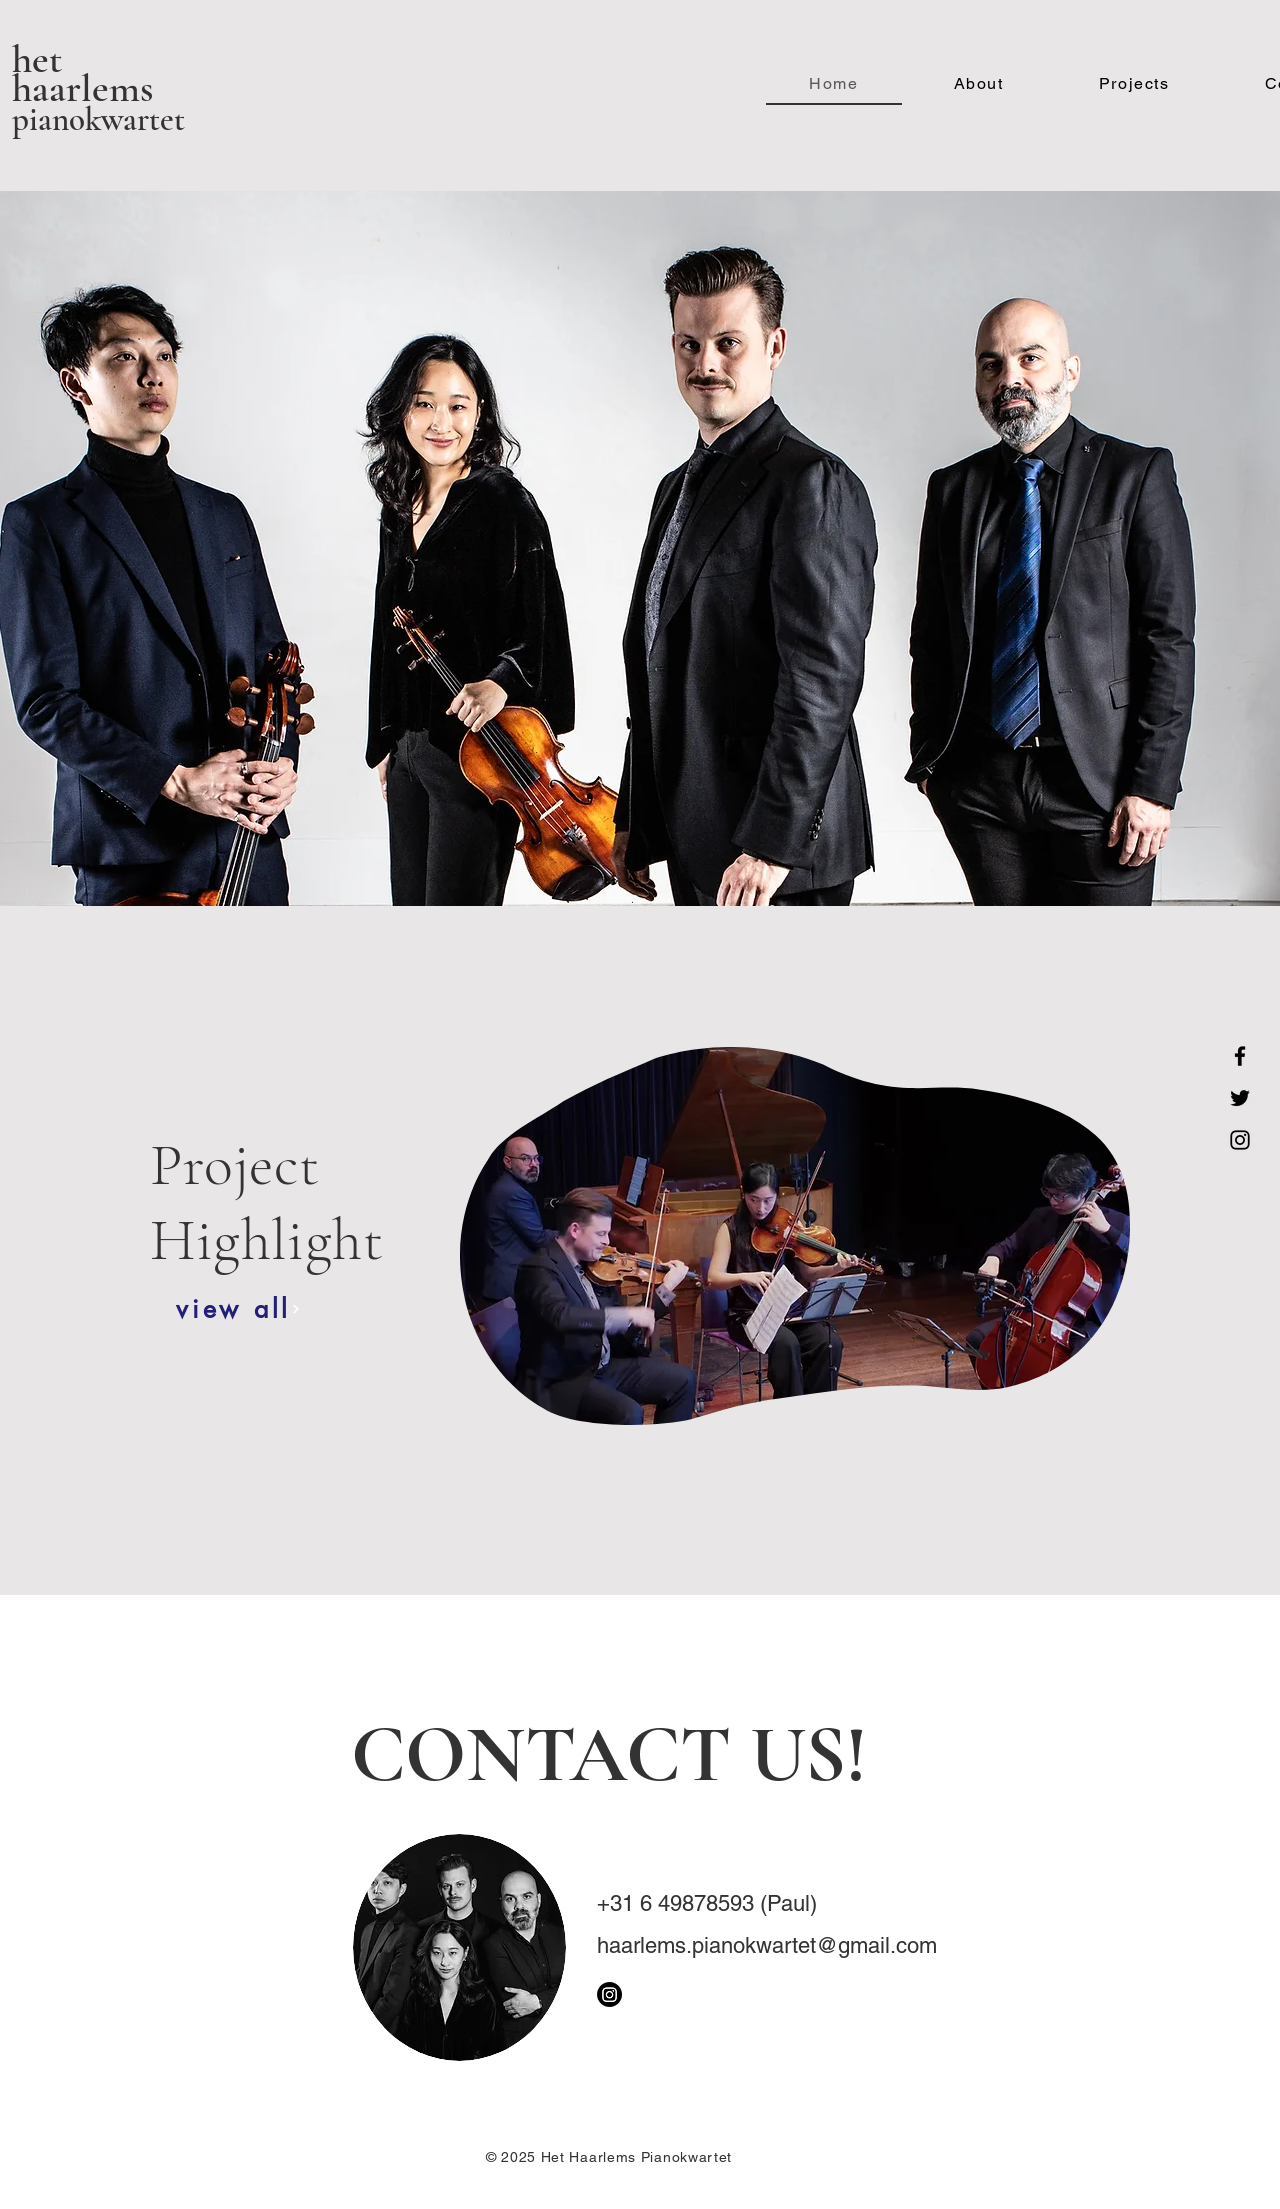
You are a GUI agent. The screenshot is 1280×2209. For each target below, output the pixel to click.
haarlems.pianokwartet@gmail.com (767, 1945)
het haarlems (82, 73)
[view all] (238, 1309)
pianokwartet (98, 119)
